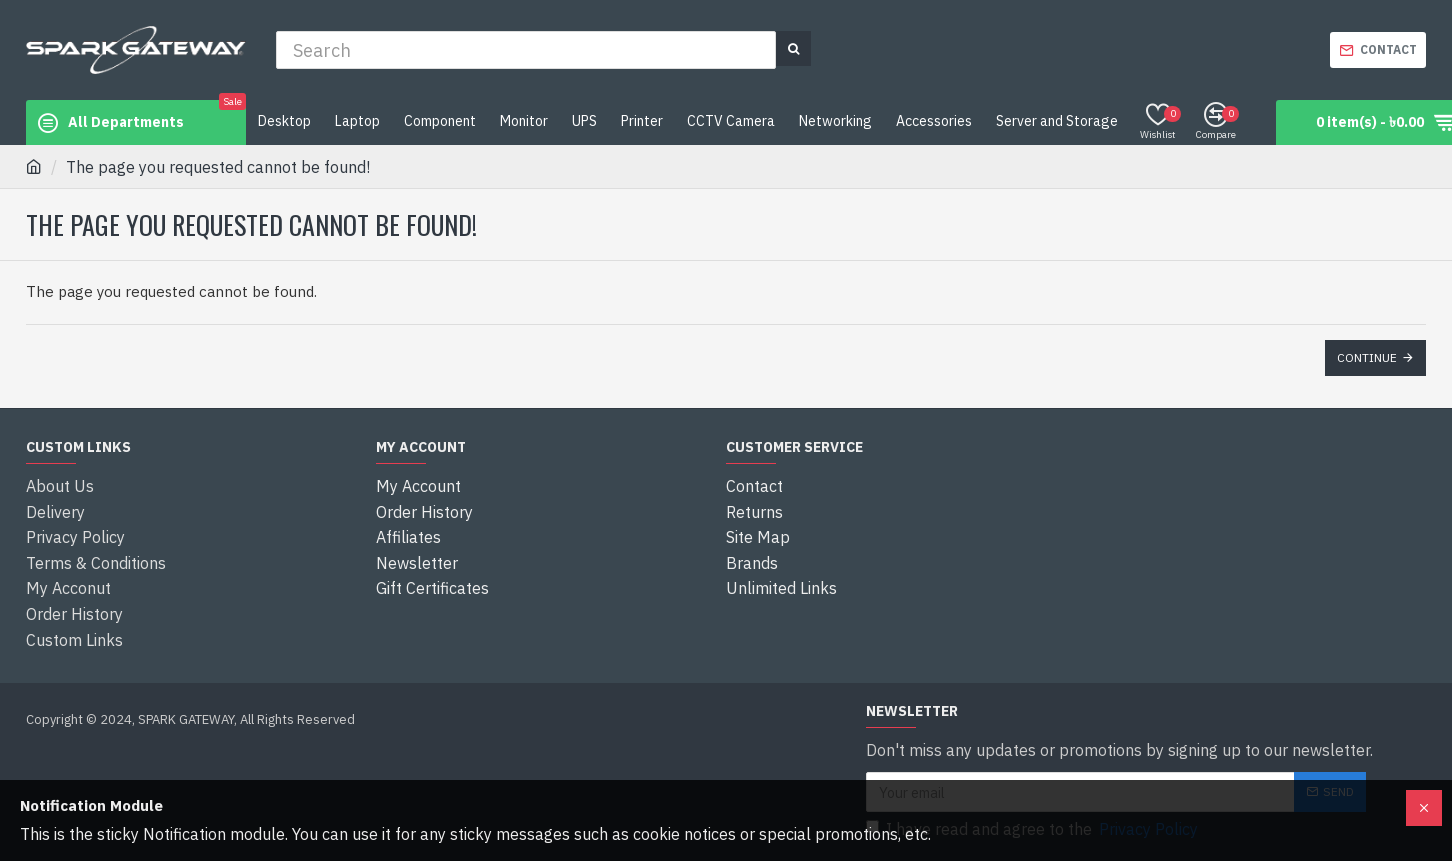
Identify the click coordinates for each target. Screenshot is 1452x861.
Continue (1367, 357)
